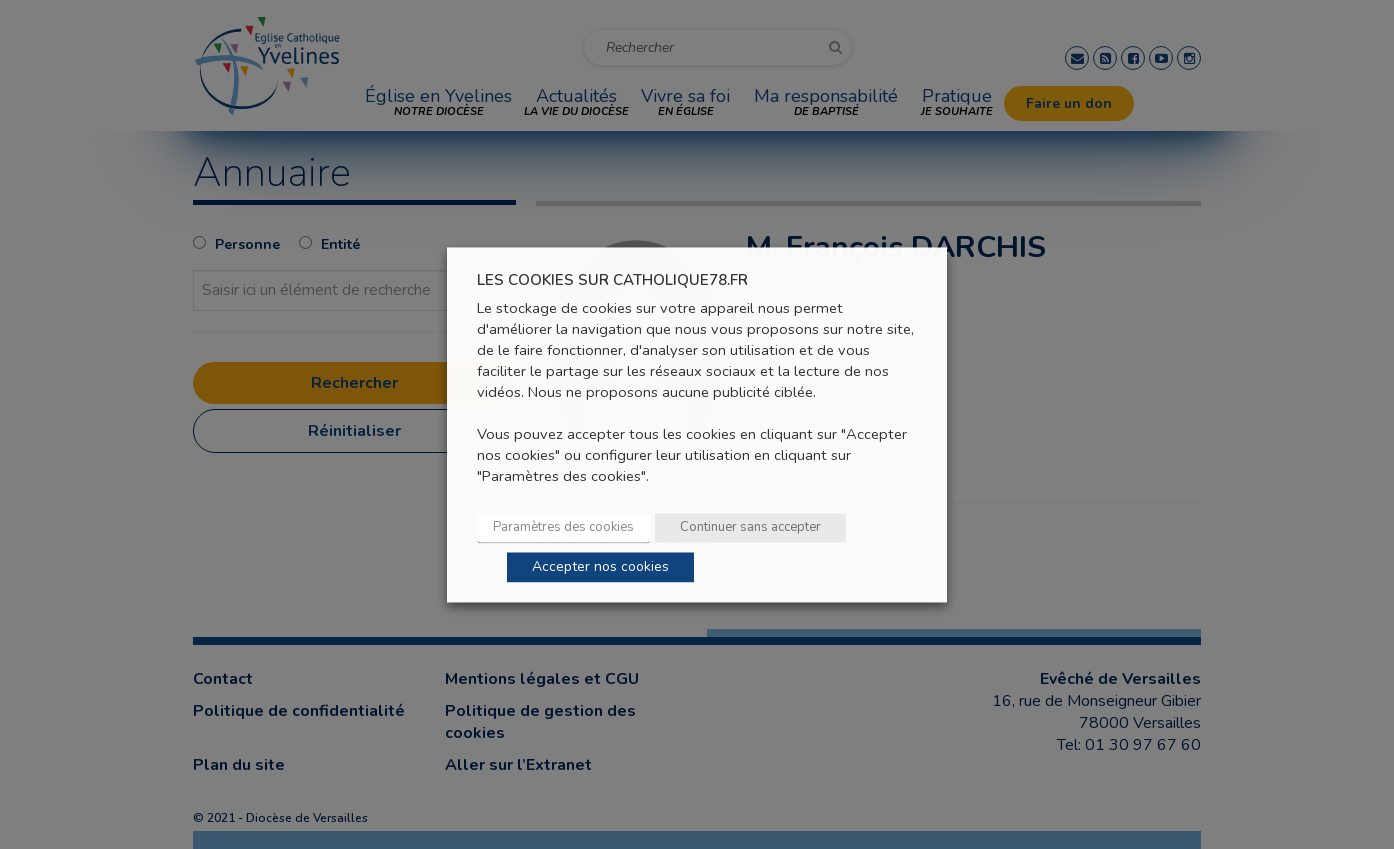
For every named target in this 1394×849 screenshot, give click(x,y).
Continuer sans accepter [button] (750, 527)
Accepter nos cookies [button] (600, 566)
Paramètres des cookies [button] (563, 527)
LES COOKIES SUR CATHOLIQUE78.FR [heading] (612, 280)
